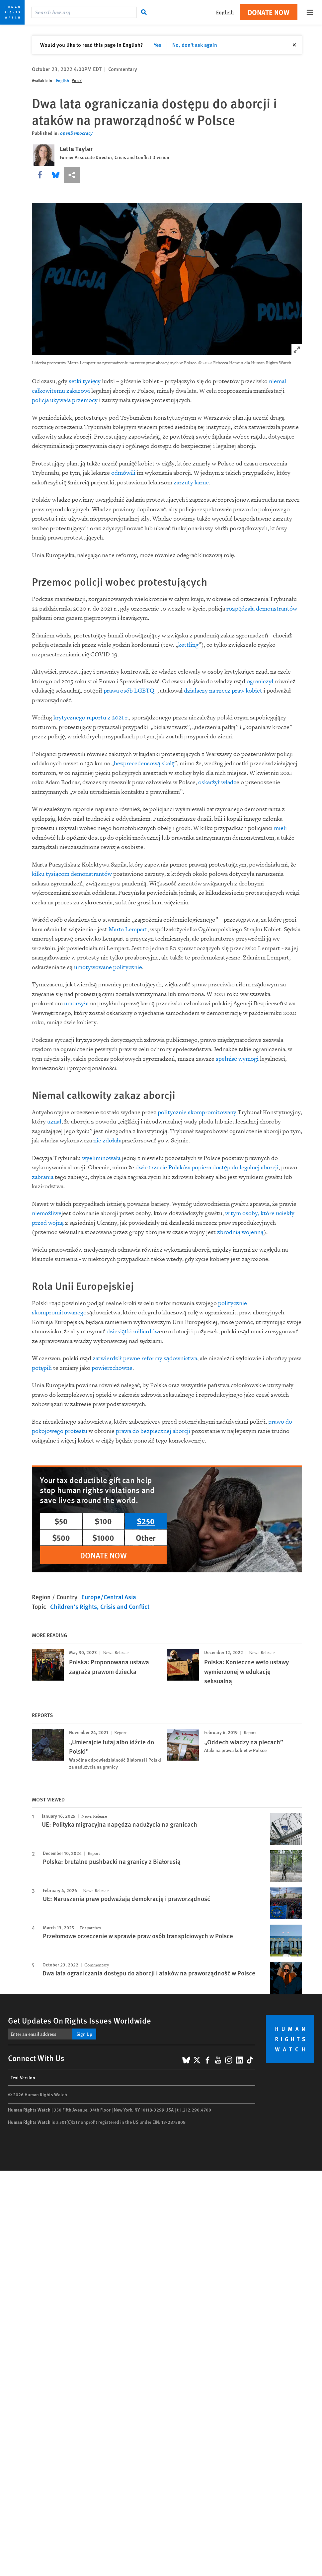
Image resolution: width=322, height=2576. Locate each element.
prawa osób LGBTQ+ (130, 691)
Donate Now (268, 12)
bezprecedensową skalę (144, 763)
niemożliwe (46, 1213)
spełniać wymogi (237, 1059)
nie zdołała (107, 1140)
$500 (61, 1537)
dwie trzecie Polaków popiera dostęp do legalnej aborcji (206, 1167)
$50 (61, 1521)
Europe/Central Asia (108, 1596)
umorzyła (76, 1003)
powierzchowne (112, 1368)
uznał (54, 1121)
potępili (42, 1368)
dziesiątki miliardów (133, 1331)
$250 (146, 1521)
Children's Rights (73, 1606)
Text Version (23, 2077)
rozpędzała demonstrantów (261, 609)
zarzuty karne (191, 482)
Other (146, 1537)
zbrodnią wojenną (240, 1232)
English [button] (225, 12)
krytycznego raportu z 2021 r (90, 717)
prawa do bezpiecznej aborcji (153, 1431)
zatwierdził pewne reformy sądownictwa (145, 1358)
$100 (103, 1521)
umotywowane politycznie (108, 967)
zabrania (42, 1177)
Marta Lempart (128, 929)
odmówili (123, 473)
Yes (157, 44)
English (62, 80)
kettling (188, 645)
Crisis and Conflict (124, 1606)
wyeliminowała (101, 1158)
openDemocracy (76, 132)
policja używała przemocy (65, 400)
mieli (280, 828)
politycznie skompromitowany (197, 1112)
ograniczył (260, 681)
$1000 (103, 1537)
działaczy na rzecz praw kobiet (223, 691)
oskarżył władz (217, 782)
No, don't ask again (194, 44)
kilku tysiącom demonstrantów (72, 874)
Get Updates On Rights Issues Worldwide (79, 2020)
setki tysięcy (85, 381)
